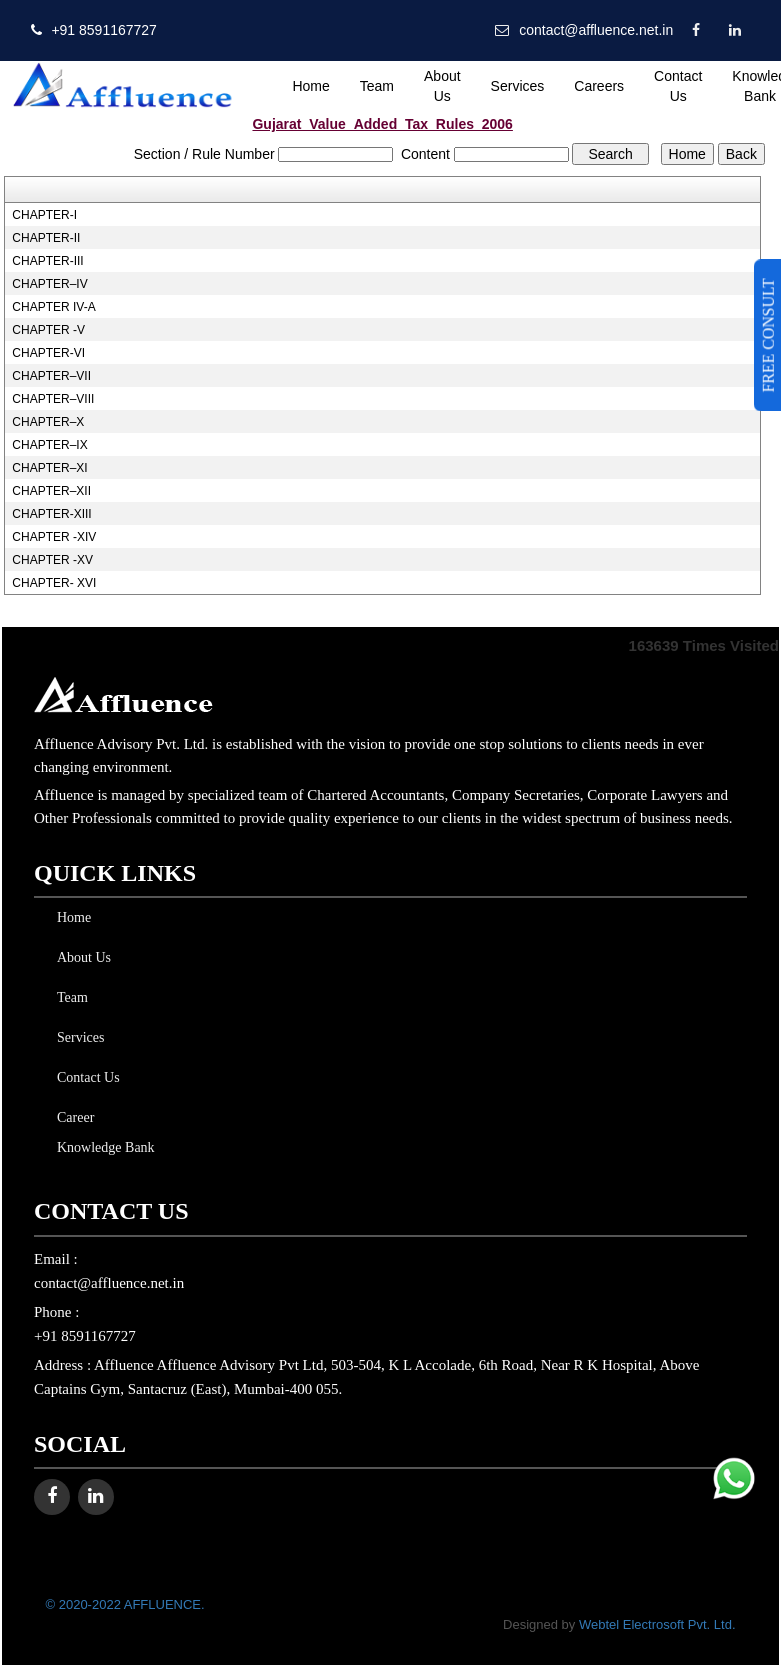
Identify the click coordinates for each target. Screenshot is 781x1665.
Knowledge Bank (102, 1147)
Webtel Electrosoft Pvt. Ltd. (657, 1624)
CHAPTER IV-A (53, 307)
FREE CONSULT (768, 335)
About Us (442, 86)
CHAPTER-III (47, 261)
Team (377, 86)
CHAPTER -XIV (54, 537)
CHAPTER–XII (51, 491)
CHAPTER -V (48, 330)
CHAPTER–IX (49, 445)
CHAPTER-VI (48, 353)
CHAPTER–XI (49, 468)
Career (71, 1117)
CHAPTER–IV (49, 284)
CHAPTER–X (48, 422)
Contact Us (678, 86)
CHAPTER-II (46, 238)
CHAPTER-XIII (51, 514)
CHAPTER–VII (51, 376)
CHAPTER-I (44, 215)
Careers (599, 86)
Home (310, 86)
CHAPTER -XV (52, 560)
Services (518, 86)
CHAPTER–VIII (53, 399)
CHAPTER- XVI (54, 583)
